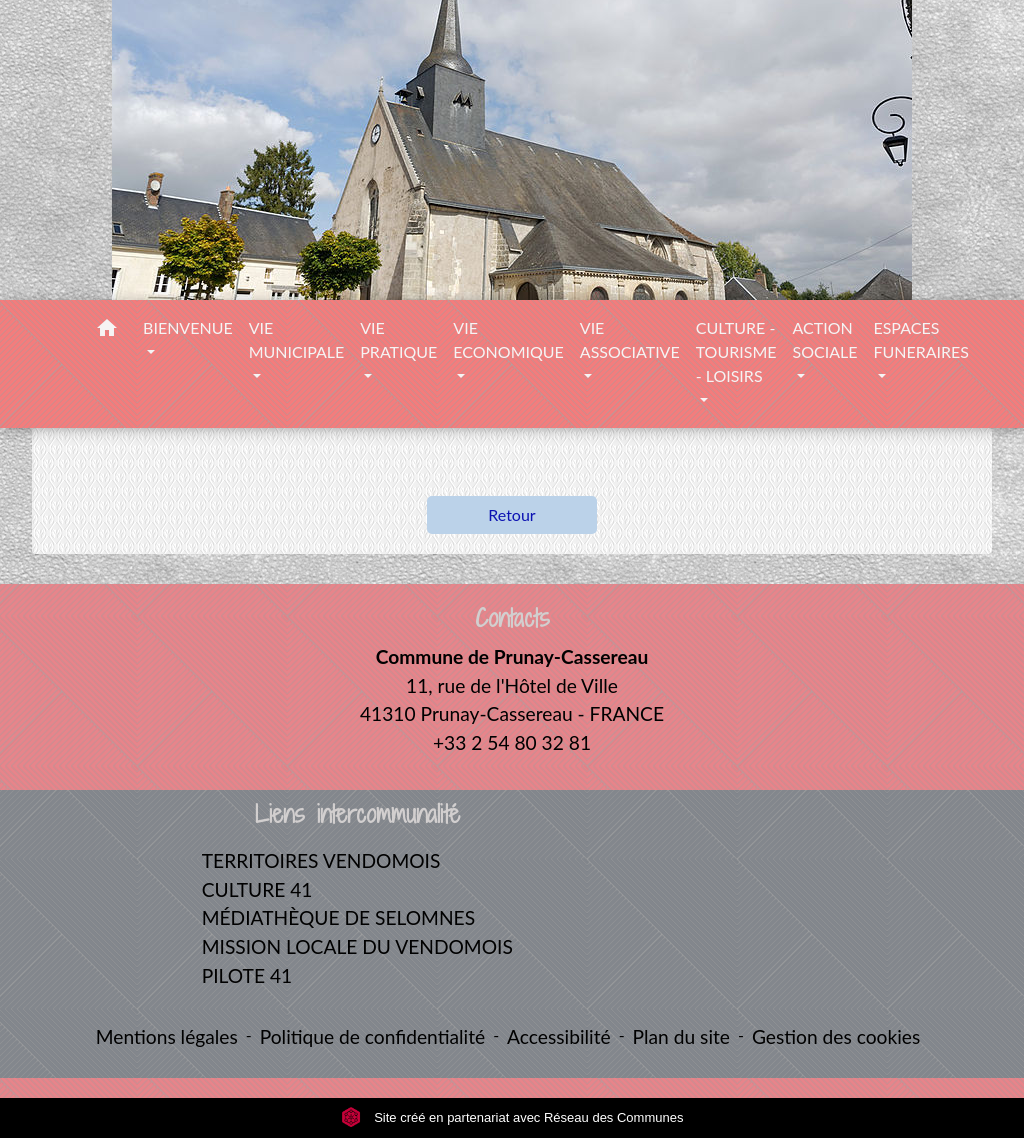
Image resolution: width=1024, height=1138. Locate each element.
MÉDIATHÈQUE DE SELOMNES (338, 917)
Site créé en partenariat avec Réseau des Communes (512, 1117)
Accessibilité (559, 1036)
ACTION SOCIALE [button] (824, 339)
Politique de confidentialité (372, 1036)
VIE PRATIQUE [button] (398, 339)
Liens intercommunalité (357, 814)
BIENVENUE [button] (188, 327)
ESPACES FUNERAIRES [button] (921, 339)
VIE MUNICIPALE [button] (297, 339)
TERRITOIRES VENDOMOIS (321, 860)
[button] (107, 331)
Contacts (512, 618)
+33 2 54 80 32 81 (512, 742)
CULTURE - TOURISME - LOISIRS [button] (736, 351)
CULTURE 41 (257, 889)
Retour (511, 514)
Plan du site (681, 1036)
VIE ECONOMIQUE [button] (508, 339)
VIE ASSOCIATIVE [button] (630, 339)
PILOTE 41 (247, 975)
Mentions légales (167, 1036)
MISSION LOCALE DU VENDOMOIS (357, 946)
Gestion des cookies (836, 1036)
